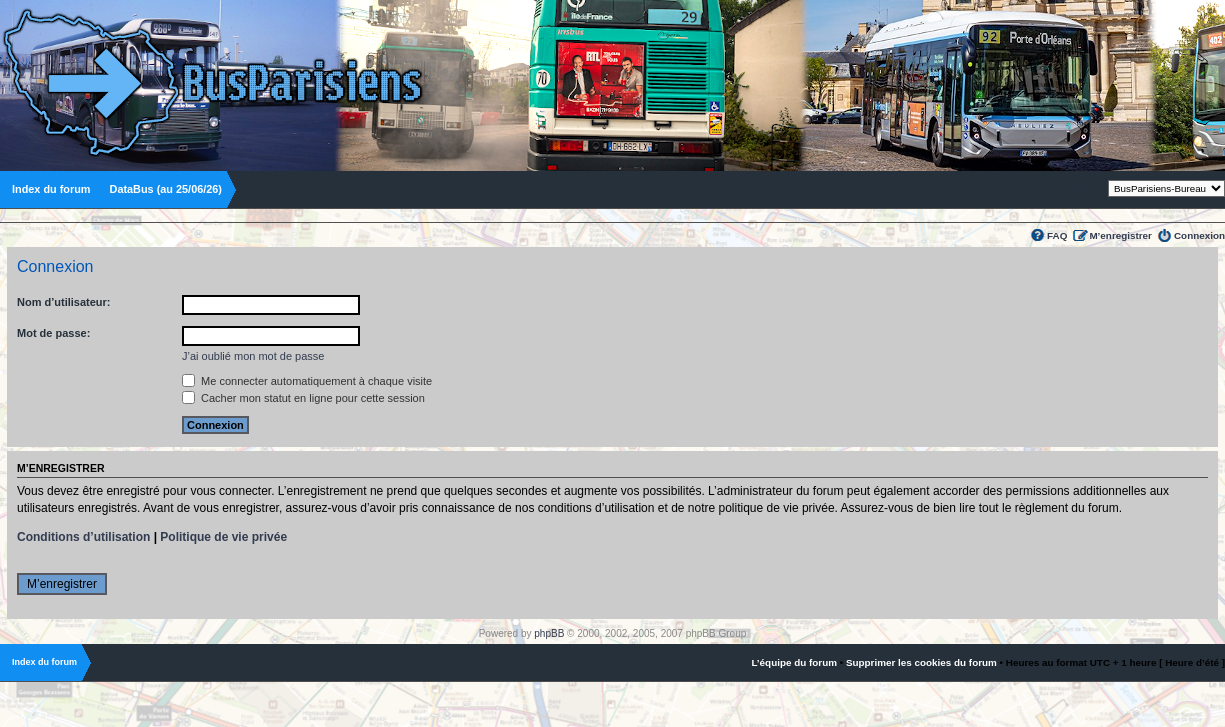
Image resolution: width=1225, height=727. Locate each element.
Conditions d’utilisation (83, 537)
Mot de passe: (53, 333)
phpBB (549, 633)
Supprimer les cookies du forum (921, 662)
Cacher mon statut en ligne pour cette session (303, 398)
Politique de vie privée (223, 537)
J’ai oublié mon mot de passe (253, 356)
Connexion (1199, 235)
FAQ (1057, 235)
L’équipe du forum (794, 662)
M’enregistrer (1120, 235)
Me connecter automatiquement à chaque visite (307, 381)
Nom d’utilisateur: (64, 302)
